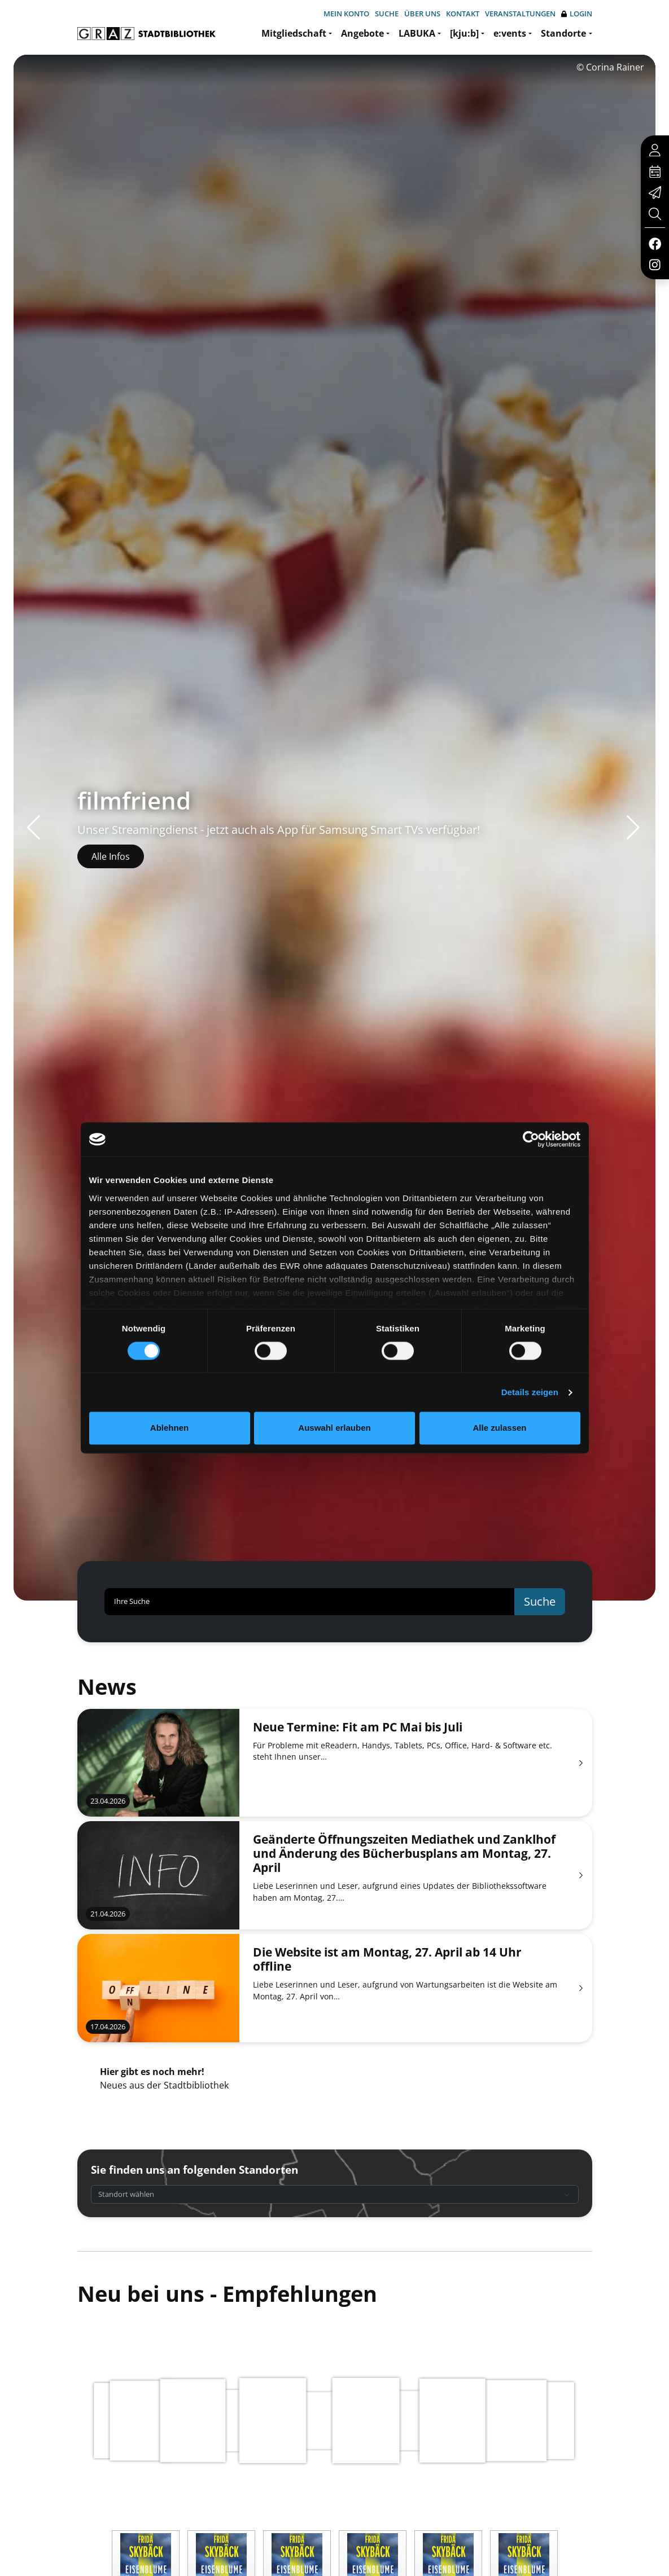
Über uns (422, 13)
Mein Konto (346, 13)
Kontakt (462, 13)
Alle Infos (110, 856)
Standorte (563, 33)
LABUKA (417, 33)
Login (576, 13)
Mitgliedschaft (293, 33)
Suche (387, 13)
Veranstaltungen (520, 13)
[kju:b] (464, 33)
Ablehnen (169, 1428)
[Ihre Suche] (309, 1601)
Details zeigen (529, 1392)
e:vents (509, 33)
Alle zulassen (499, 1428)
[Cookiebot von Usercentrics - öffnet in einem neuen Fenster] (531, 1139)
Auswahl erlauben (334, 1428)
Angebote (362, 33)
